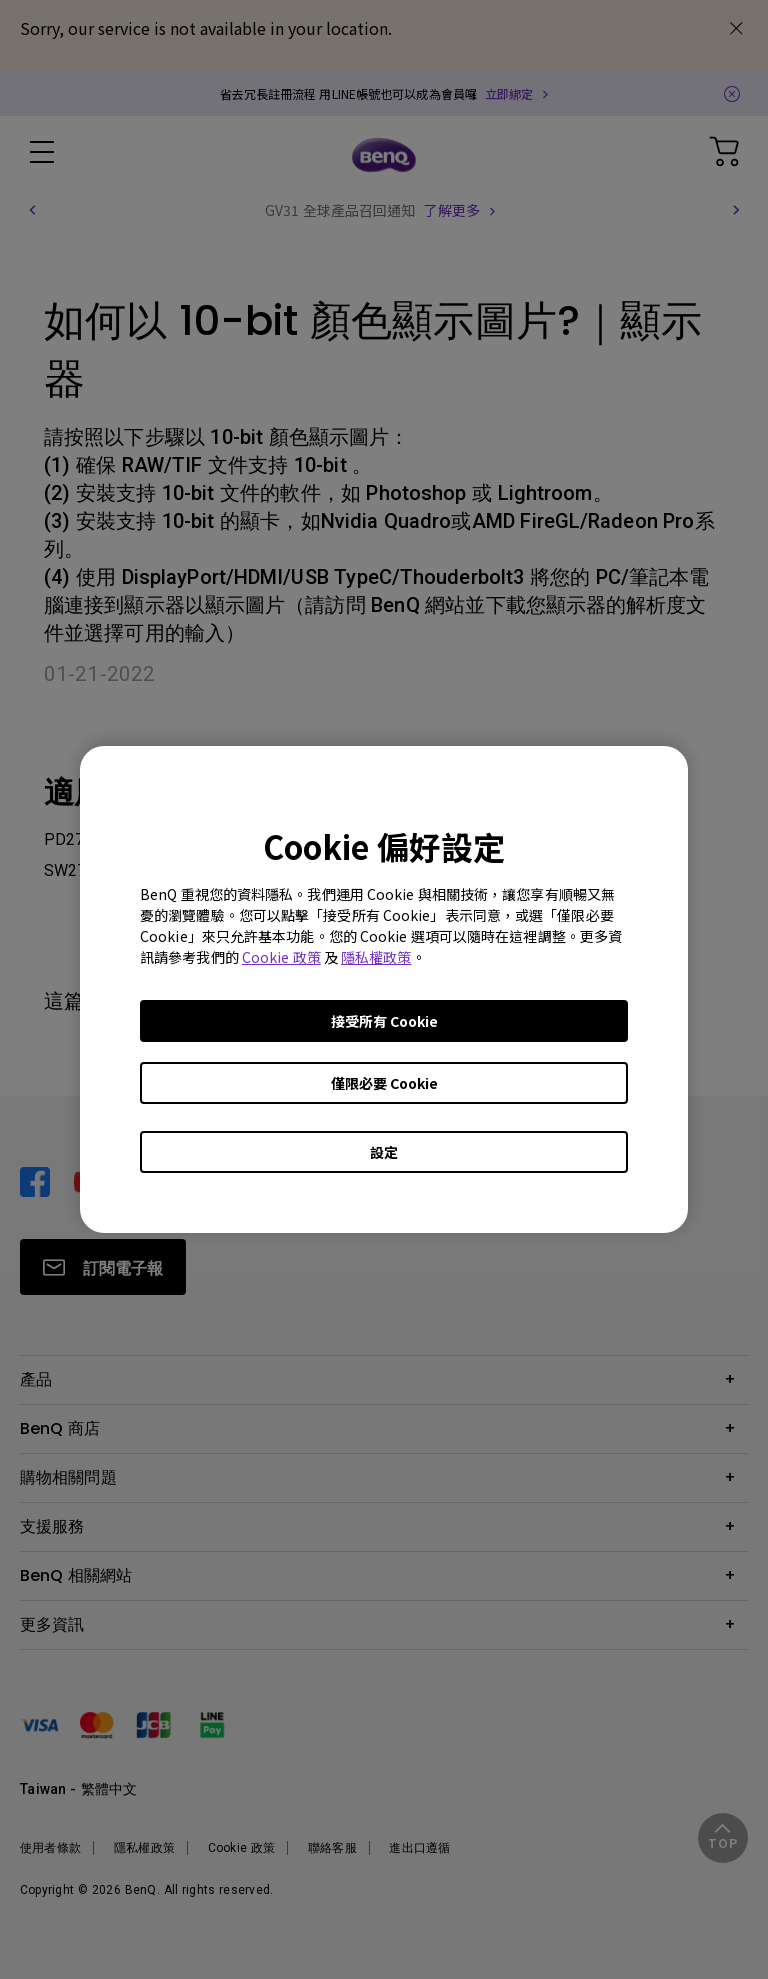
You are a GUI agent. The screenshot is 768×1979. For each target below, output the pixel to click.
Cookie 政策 (281, 957)
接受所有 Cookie (384, 1021)
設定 (384, 1152)
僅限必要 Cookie (384, 1083)
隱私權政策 (376, 957)
